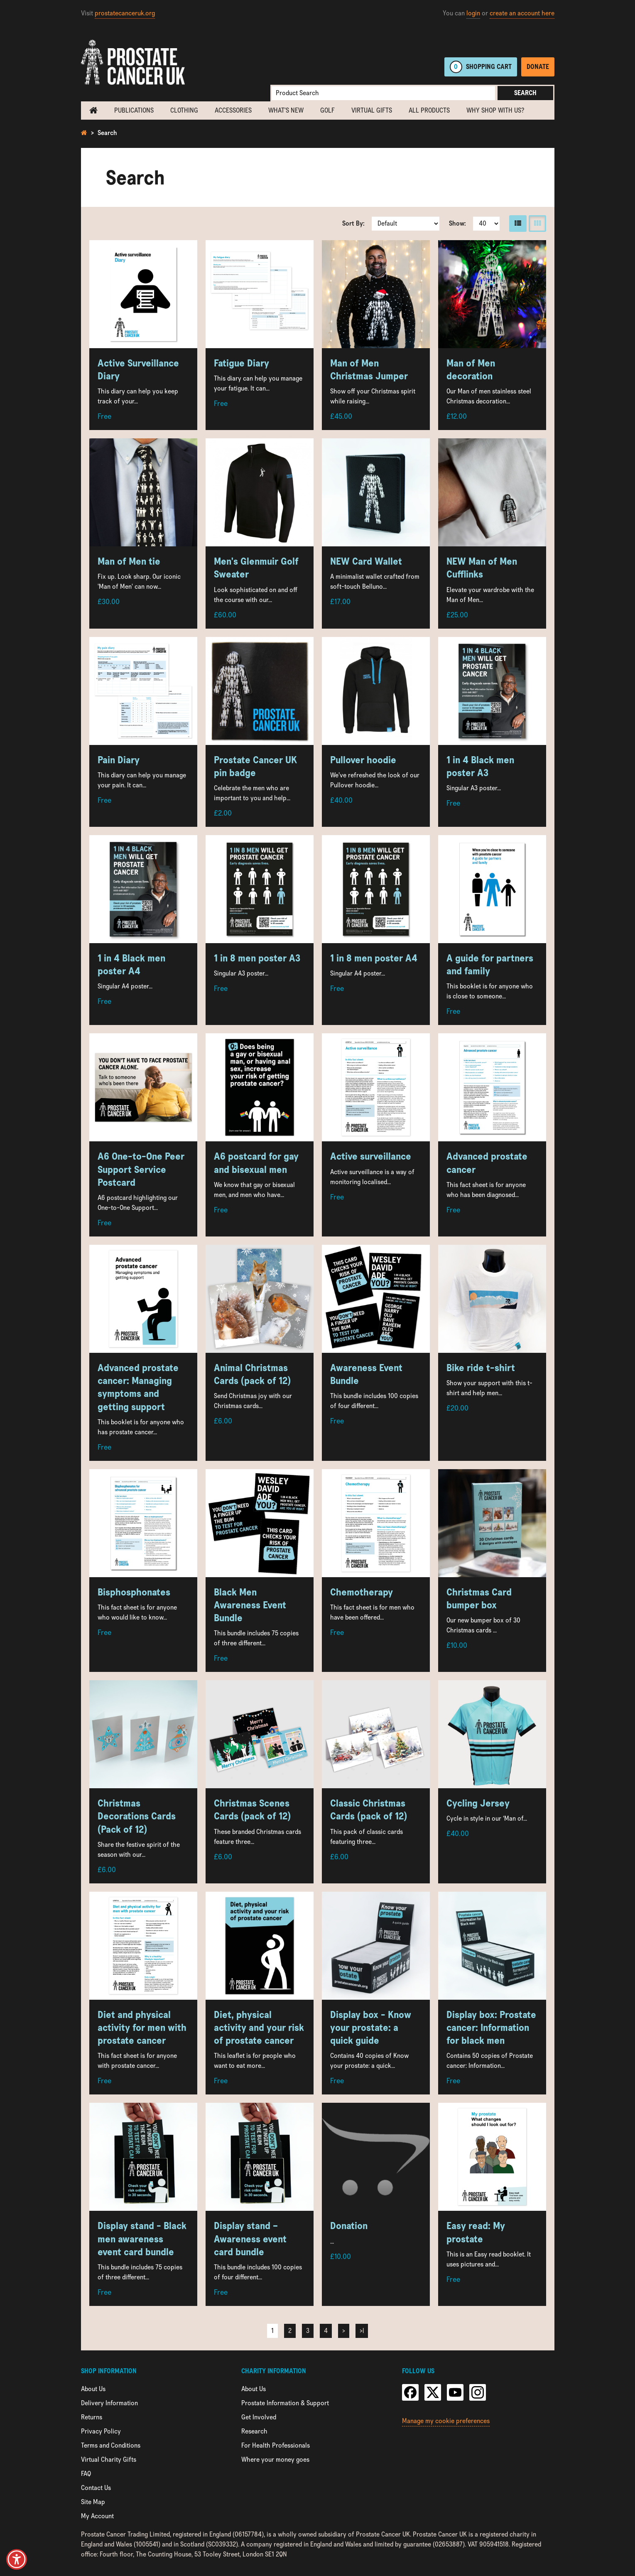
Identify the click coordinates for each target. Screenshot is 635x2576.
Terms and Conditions (110, 2445)
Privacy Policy (101, 2431)
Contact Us (96, 2487)
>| (362, 2330)
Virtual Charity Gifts (108, 2459)
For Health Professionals (275, 2445)
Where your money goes (275, 2459)
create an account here (522, 13)
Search (525, 92)
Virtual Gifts (371, 110)
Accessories (233, 110)
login (473, 13)
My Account (97, 2516)
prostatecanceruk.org (125, 13)
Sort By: (353, 223)
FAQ (86, 2473)
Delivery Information (109, 2403)
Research (254, 2431)
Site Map (93, 2501)
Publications (134, 110)
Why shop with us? (495, 110)
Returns (91, 2417)
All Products (429, 110)
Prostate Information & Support (285, 2403)
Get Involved (258, 2417)
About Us (93, 2388)
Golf (327, 110)
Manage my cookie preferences (446, 2420)
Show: (457, 223)
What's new (286, 110)
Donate (538, 66)
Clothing (184, 110)
